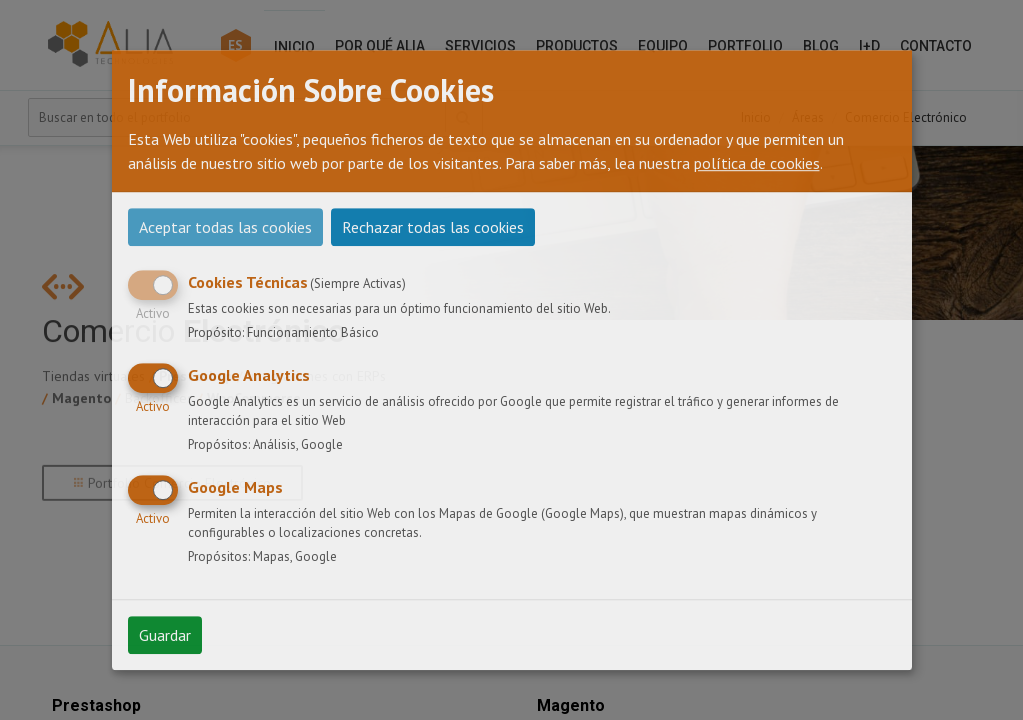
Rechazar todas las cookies (433, 227)
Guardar (165, 635)
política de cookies (757, 163)
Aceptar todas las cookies (225, 227)
